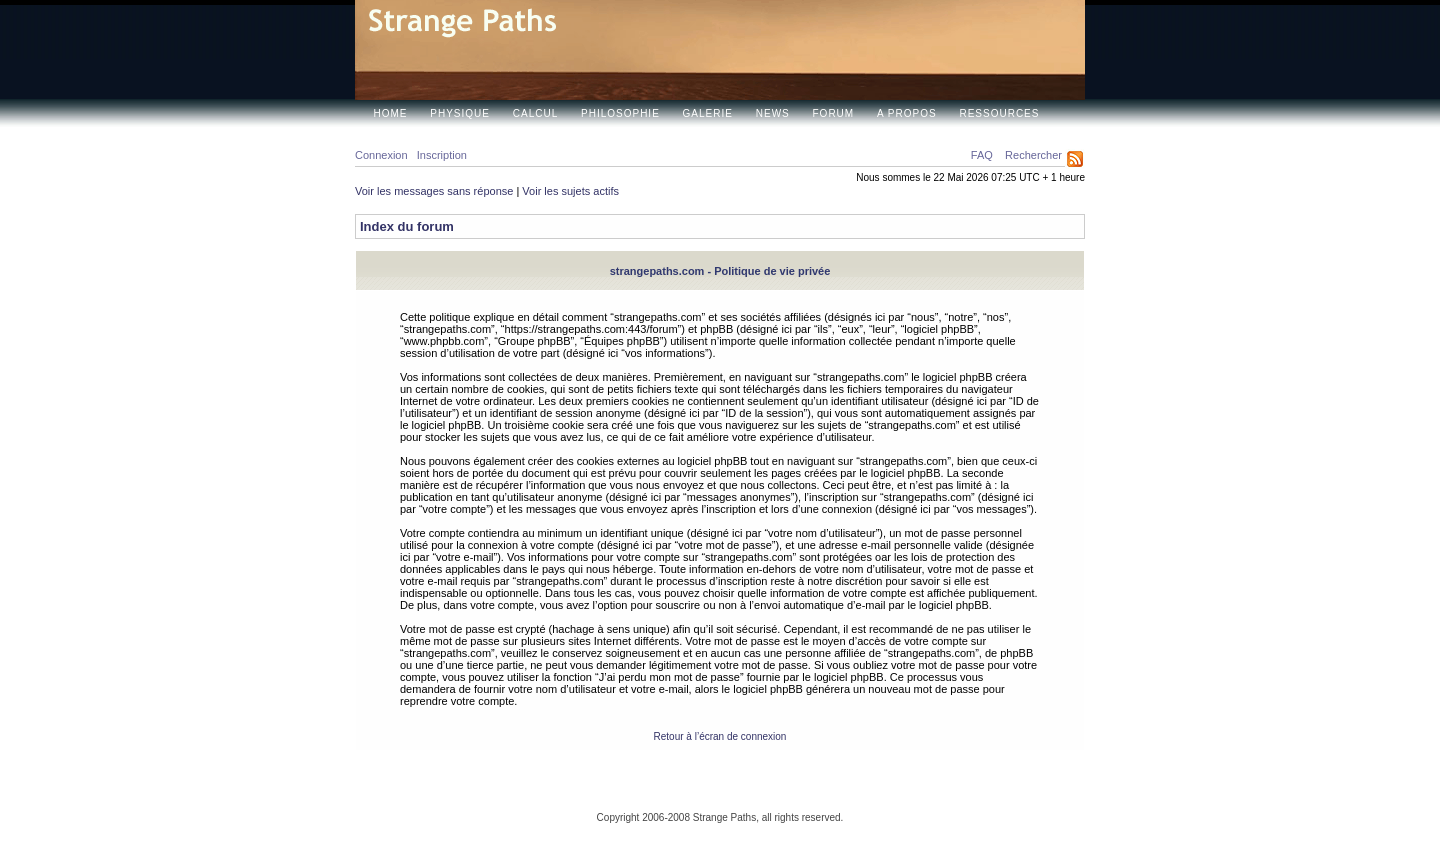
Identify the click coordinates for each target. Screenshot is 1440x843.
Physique (460, 113)
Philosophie (620, 113)
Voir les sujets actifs (570, 191)
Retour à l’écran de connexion (720, 736)
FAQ (982, 155)
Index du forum (407, 226)
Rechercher (1033, 155)
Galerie (708, 113)
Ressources (999, 113)
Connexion (381, 155)
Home (391, 113)
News (773, 113)
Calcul (535, 113)
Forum (834, 113)
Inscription (442, 155)
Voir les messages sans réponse (434, 191)
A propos (907, 113)
